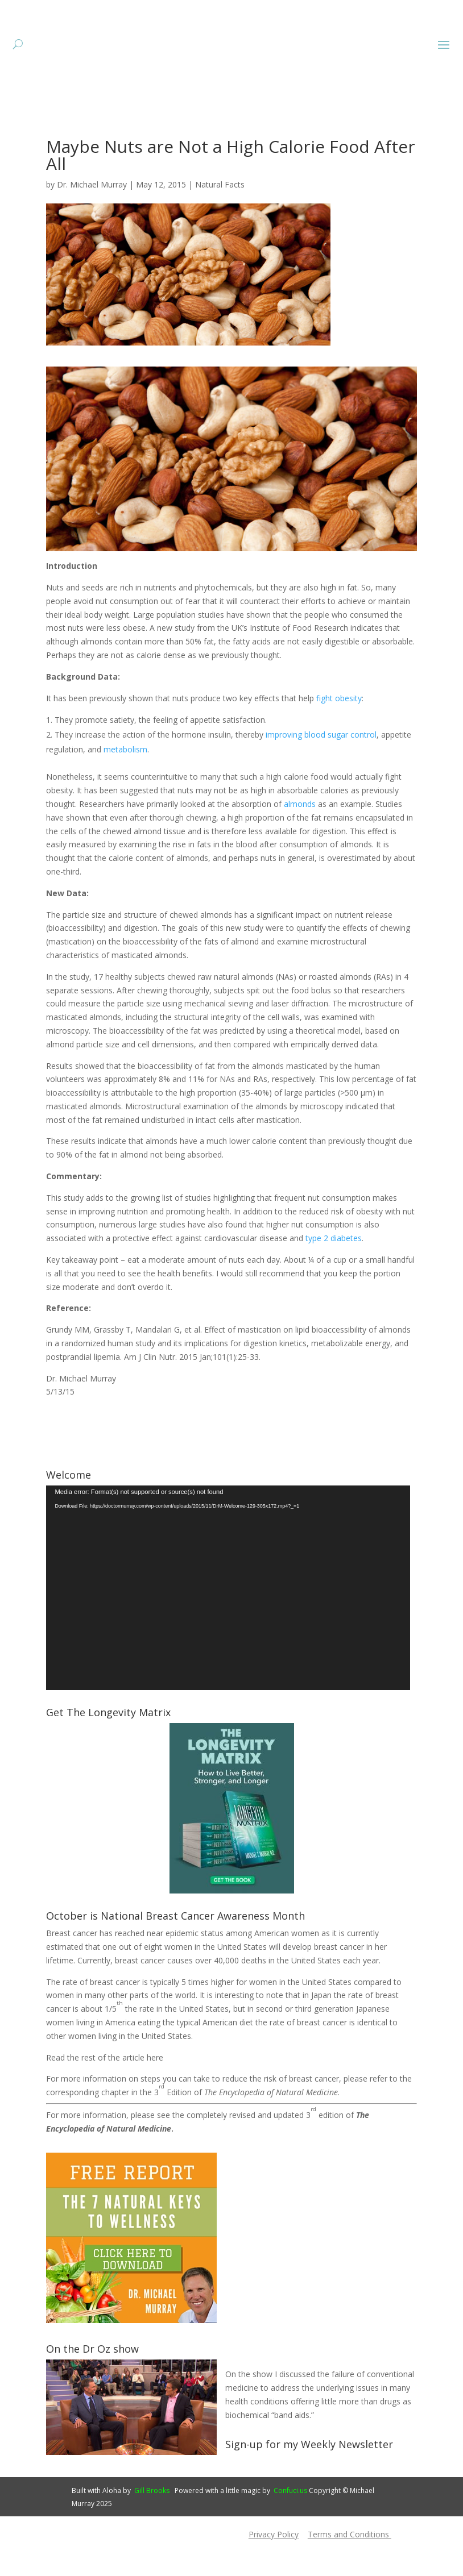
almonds (300, 838)
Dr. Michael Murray (92, 219)
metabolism (125, 784)
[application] (228, 1622)
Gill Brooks (152, 2525)
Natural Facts (220, 219)
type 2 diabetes (333, 1272)
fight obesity (339, 732)
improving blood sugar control (321, 769)
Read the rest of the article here (104, 2092)
